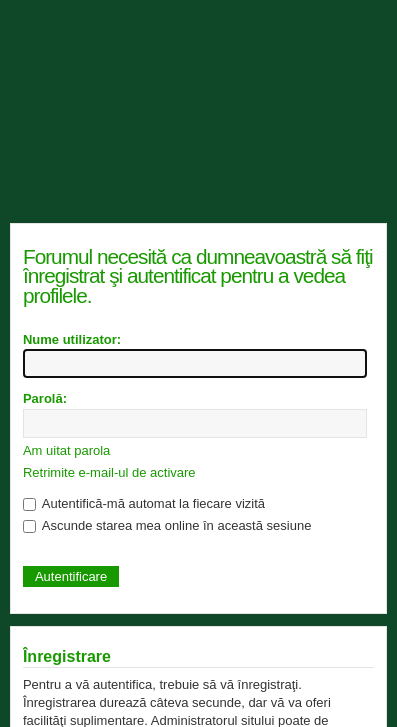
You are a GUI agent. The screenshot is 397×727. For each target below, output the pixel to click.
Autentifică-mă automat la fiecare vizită (144, 503)
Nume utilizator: (72, 339)
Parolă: (45, 398)
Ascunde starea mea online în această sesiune (167, 525)
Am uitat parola (66, 450)
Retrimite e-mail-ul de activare (109, 472)
